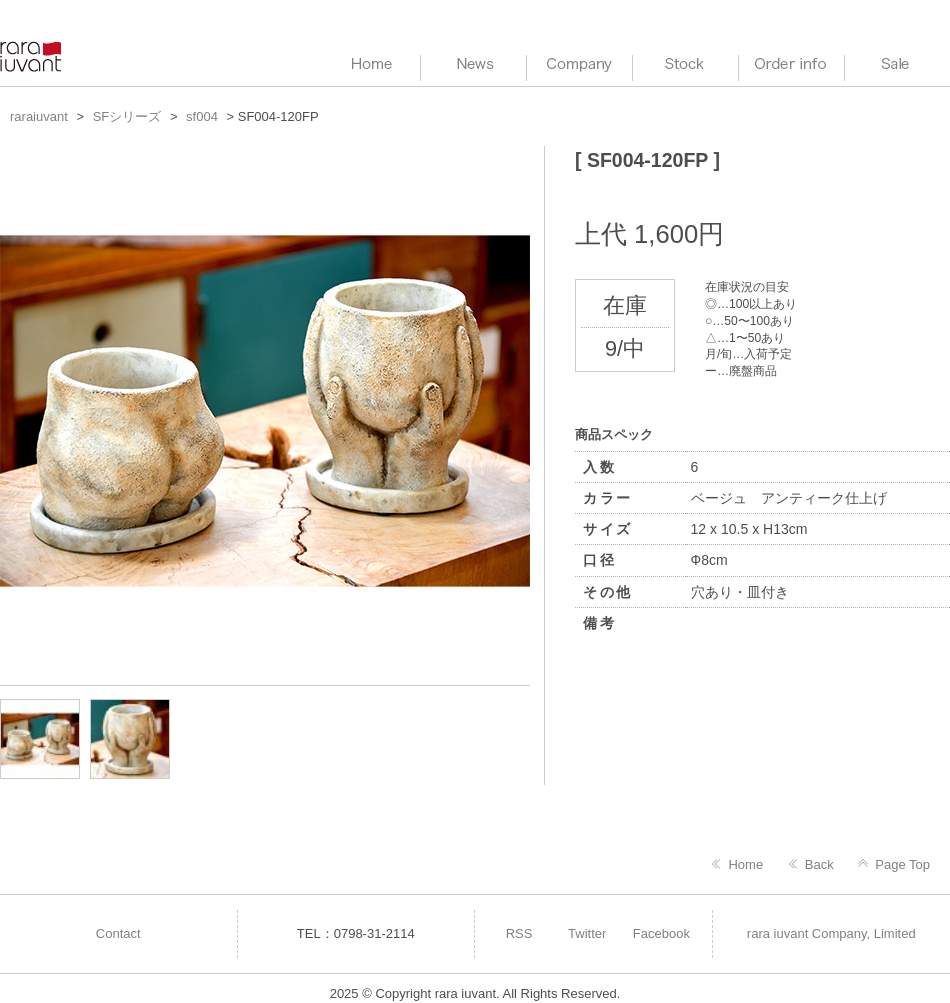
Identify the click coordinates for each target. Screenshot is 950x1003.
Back (819, 864)
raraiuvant (32, 56)
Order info (791, 65)
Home (745, 864)
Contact (118, 933)
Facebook (661, 933)
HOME (367, 65)
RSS (519, 933)
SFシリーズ (127, 116)
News (473, 65)
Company (579, 65)
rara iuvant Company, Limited (831, 933)
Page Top (902, 864)
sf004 (202, 116)
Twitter (587, 933)
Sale (897, 65)
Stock (685, 65)
